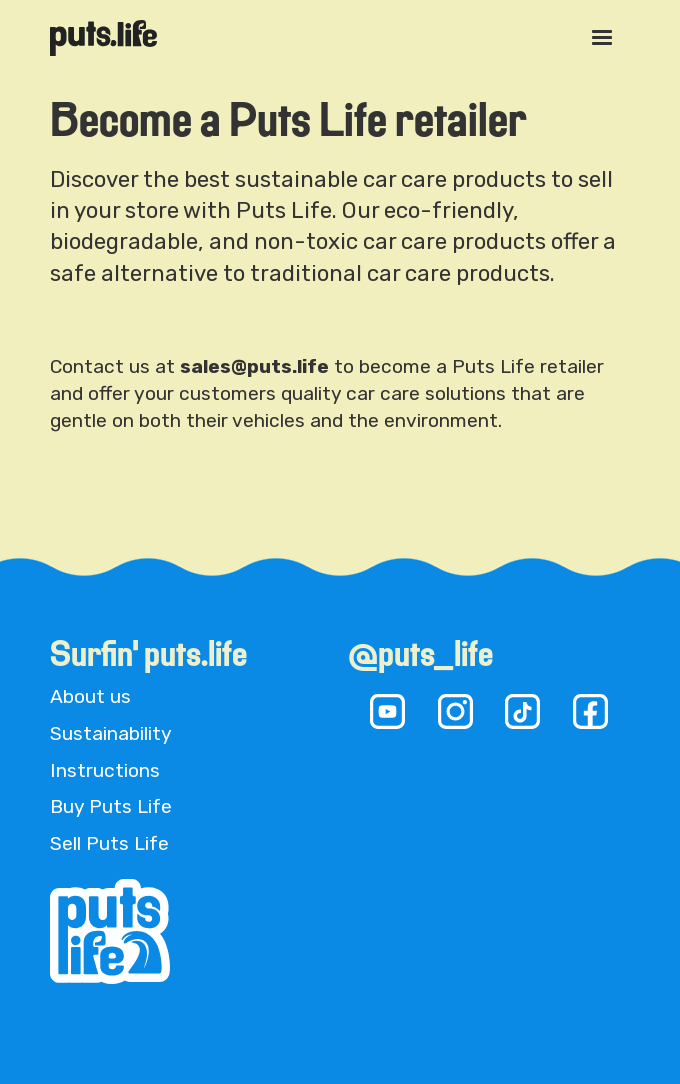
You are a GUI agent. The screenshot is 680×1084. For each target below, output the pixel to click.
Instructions (105, 770)
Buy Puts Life (111, 806)
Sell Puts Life (109, 843)
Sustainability (111, 733)
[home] (103, 37)
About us (90, 696)
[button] (602, 38)
